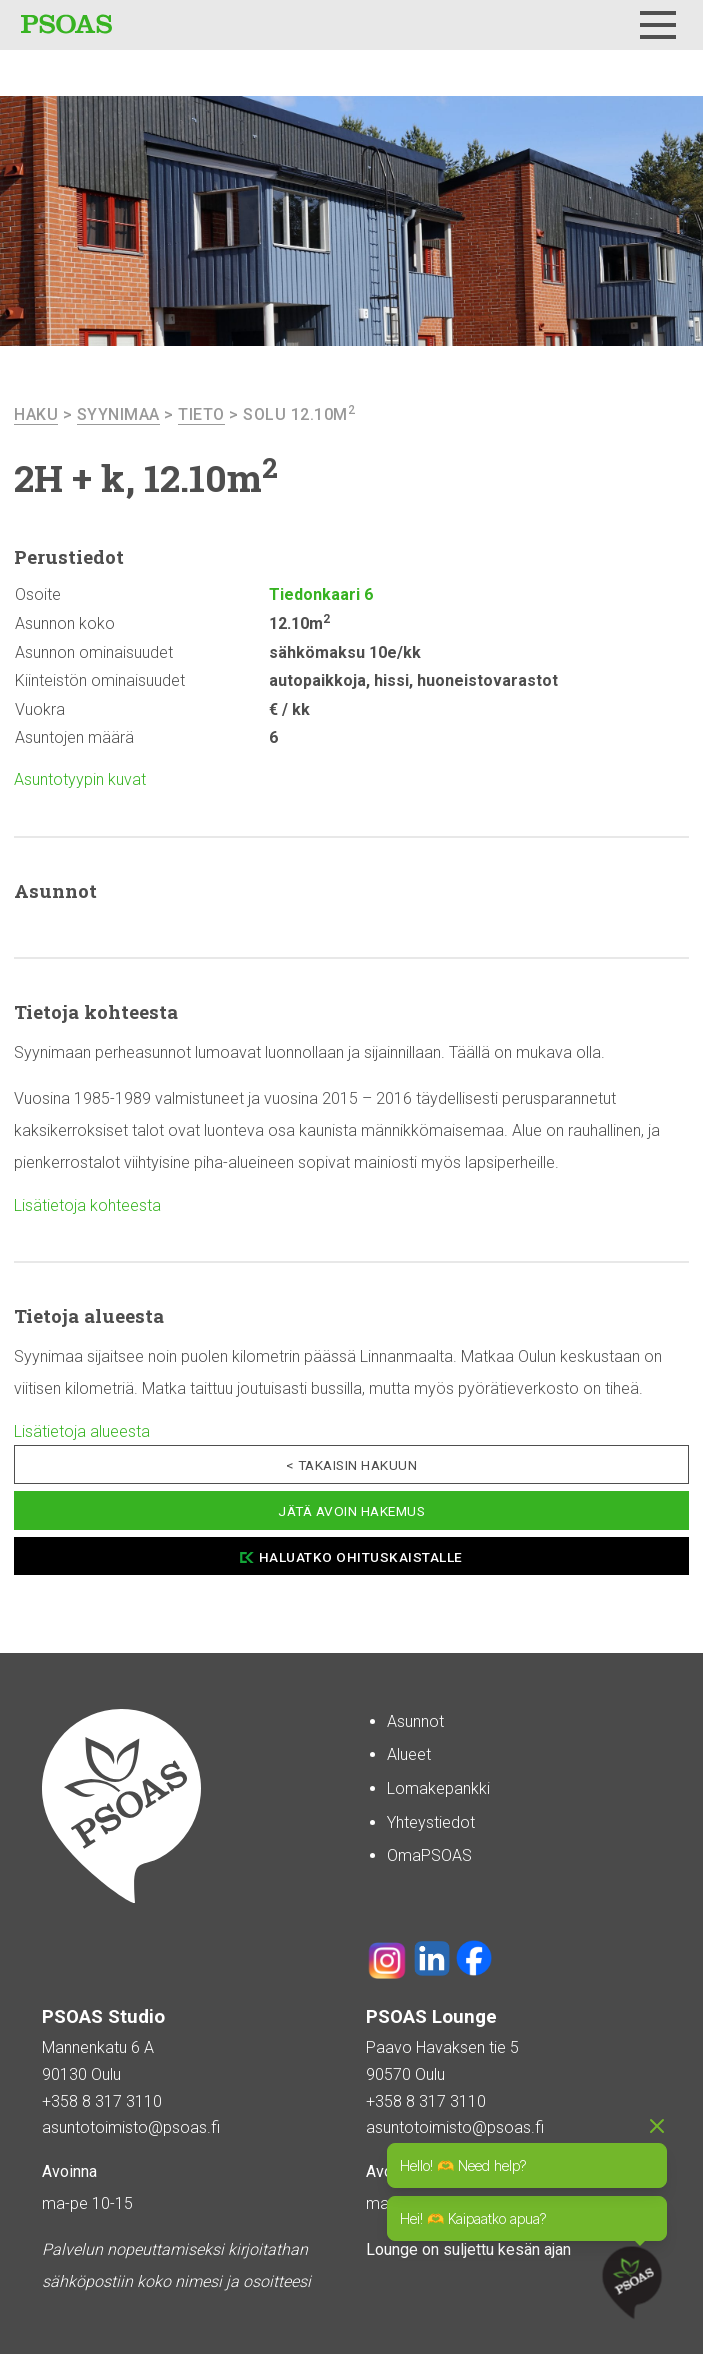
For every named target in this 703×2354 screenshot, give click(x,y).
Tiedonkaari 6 (321, 594)
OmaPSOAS (429, 1855)
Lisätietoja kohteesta (87, 1205)
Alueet (409, 1754)
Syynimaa (118, 414)
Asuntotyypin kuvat (80, 779)
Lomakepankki (438, 1788)
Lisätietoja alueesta (82, 1431)
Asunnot (415, 1721)
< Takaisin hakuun (352, 1465)
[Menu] (658, 25)
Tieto (201, 414)
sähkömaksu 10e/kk (345, 652)
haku (36, 414)
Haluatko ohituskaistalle (361, 1557)
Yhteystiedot (431, 1822)
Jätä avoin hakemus (351, 1511)
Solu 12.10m (299, 414)
